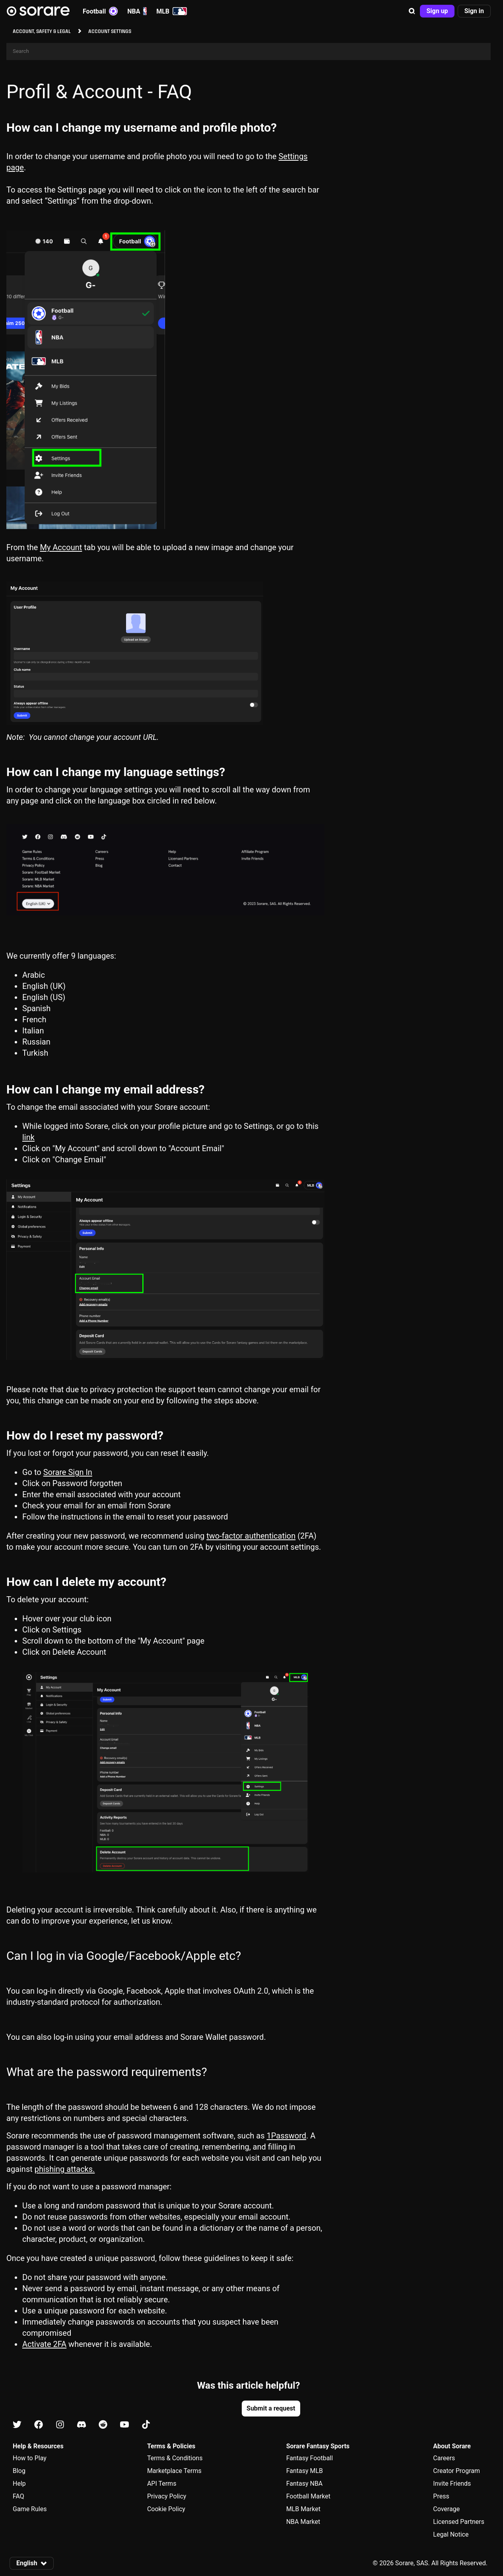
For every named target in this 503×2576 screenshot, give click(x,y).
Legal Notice (450, 2534)
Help (19, 2483)
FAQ (18, 2496)
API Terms (162, 2483)
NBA (137, 11)
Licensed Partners (458, 2521)
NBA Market (303, 2521)
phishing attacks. (65, 2169)
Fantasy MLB (304, 2471)
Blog (19, 2471)
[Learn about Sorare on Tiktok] (145, 2424)
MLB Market (303, 2509)
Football (100, 11)
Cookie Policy (166, 2509)
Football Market (308, 2496)
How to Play (30, 2458)
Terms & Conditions (175, 2458)
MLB (171, 11)
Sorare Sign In (67, 1472)
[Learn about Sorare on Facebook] (38, 2424)
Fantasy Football (309, 2458)
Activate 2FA (44, 2344)
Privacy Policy (166, 2496)
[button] (412, 11)
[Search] (248, 51)
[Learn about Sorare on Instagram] (60, 2424)
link (28, 1137)
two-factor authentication (250, 1536)
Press (441, 2496)
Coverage (446, 2509)
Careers (444, 2458)
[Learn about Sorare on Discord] (81, 2424)
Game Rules (30, 2509)
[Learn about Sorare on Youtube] (124, 2424)
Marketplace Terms (174, 2471)
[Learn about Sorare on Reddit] (103, 2424)
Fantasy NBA (304, 2483)
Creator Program (456, 2471)
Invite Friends (452, 2483)
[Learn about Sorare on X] (17, 2424)
